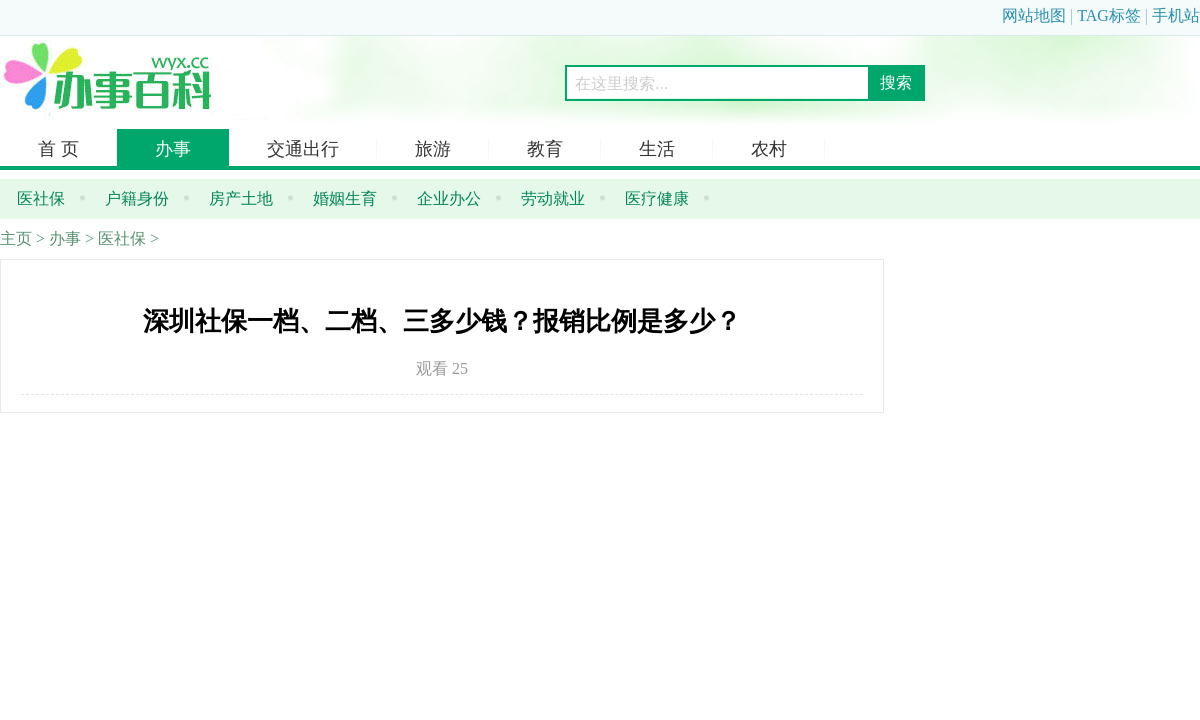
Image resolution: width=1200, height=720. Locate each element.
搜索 (896, 82)
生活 (657, 149)
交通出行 (303, 149)
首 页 (58, 149)
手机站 (1176, 15)
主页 (16, 238)
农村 (769, 149)
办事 (173, 149)
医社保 (122, 238)
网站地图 (1034, 15)
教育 (545, 149)
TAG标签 (1109, 15)
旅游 (433, 149)
